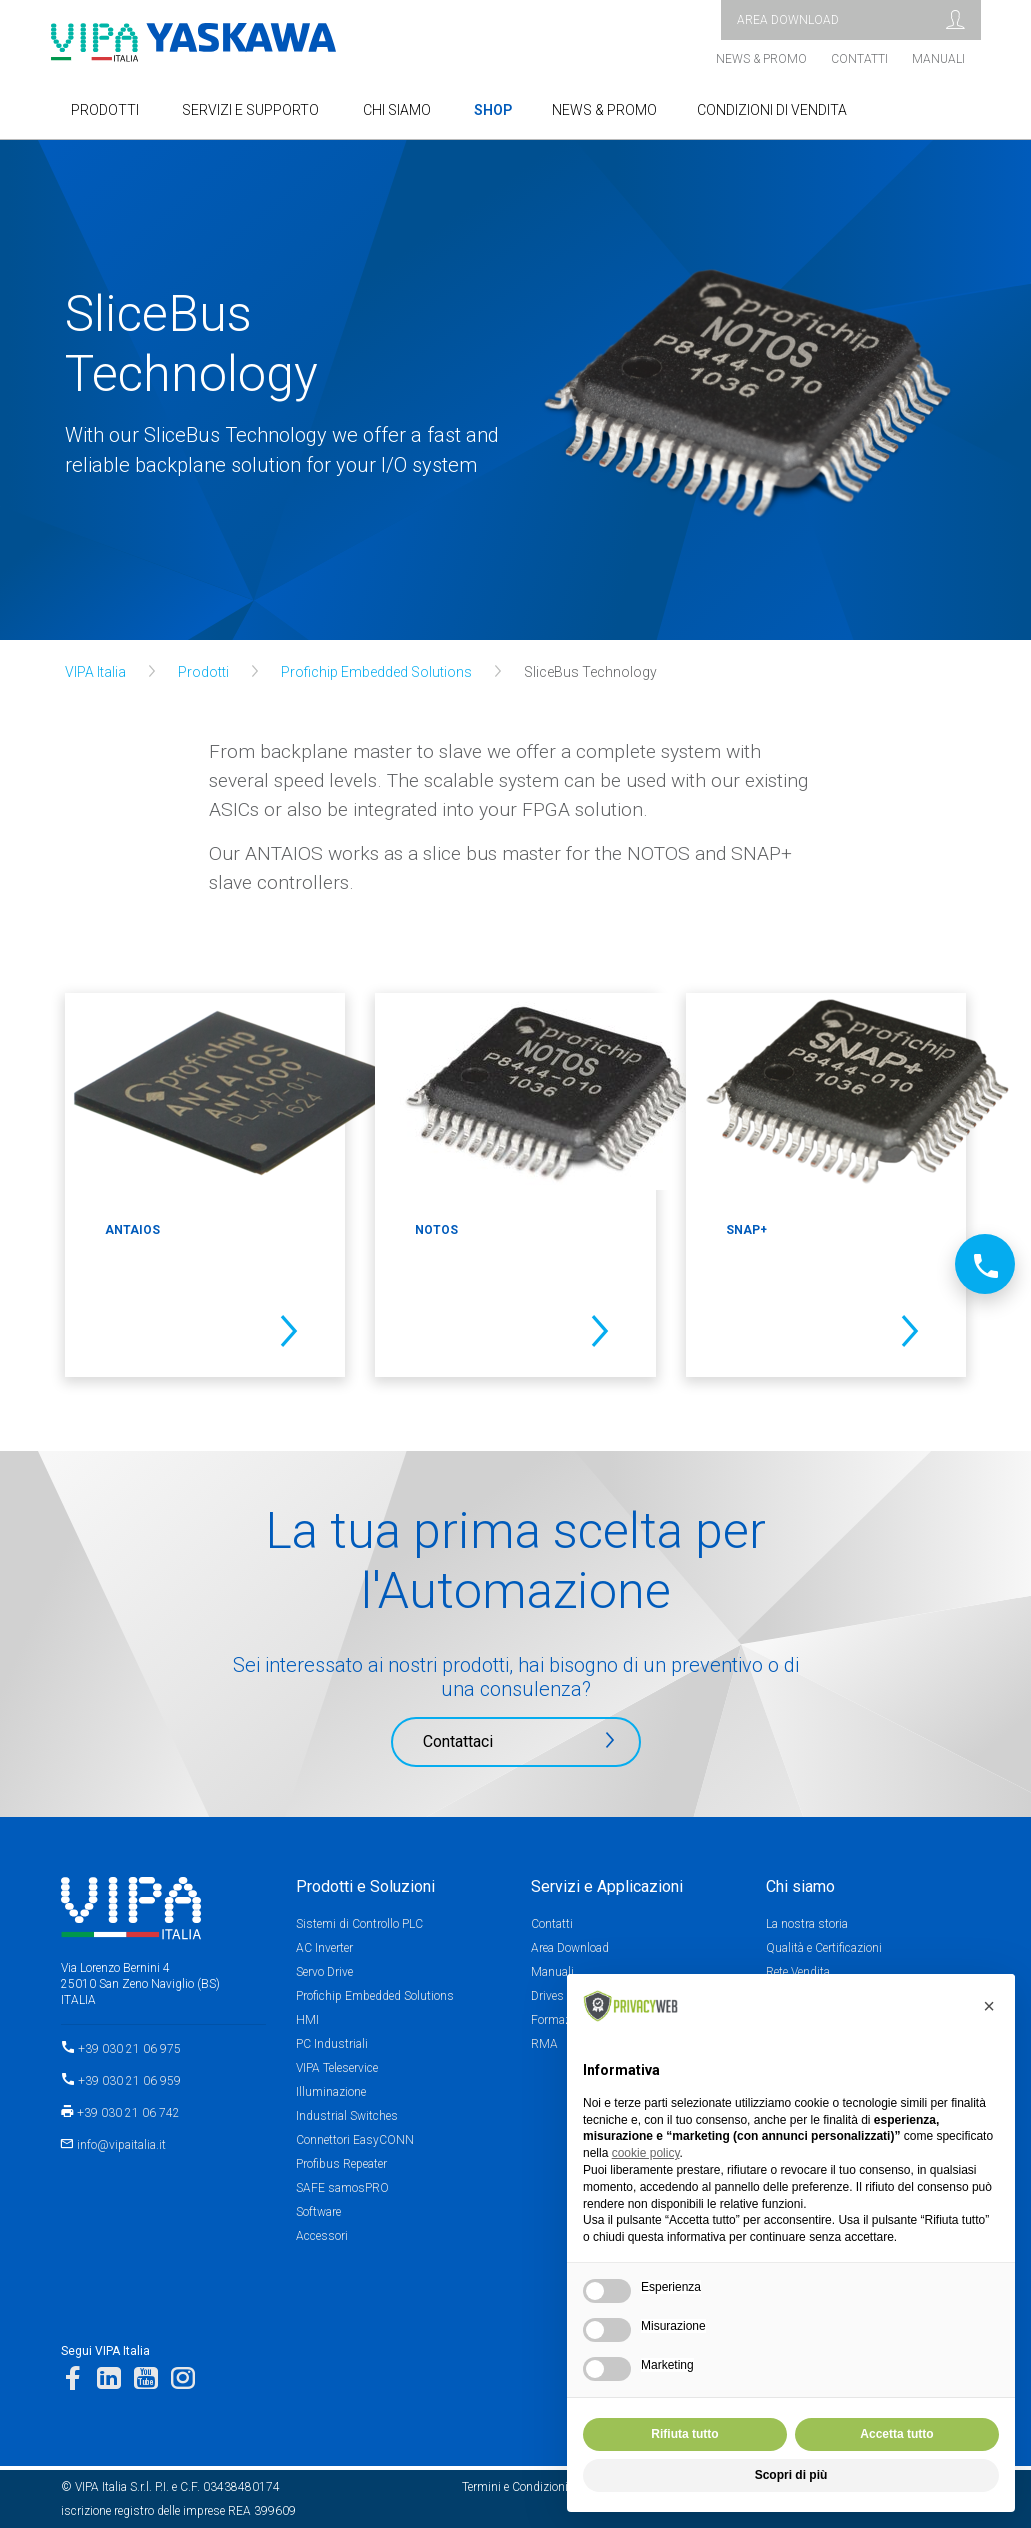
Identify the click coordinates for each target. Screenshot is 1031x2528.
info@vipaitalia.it (121, 2145)
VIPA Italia (95, 672)
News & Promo (761, 59)
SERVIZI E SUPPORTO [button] (250, 110)
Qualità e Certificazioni (824, 1948)
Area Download (570, 1948)
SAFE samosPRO (342, 2188)
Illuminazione (331, 2092)
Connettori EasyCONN (355, 2140)
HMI (307, 2020)
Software (318, 2212)
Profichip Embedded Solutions (376, 672)
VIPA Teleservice (337, 2068)
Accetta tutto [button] (896, 2434)
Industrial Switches (347, 2116)
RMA (544, 2044)
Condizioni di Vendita (772, 110)
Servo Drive (324, 1972)
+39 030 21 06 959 (129, 2081)
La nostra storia (807, 1924)
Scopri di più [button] (791, 2475)
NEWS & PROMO (604, 110)
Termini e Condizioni (515, 2487)
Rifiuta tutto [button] (684, 2434)
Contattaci (458, 1741)
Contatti (859, 59)
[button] (989, 2006)
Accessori (322, 2236)
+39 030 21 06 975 (129, 2049)
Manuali (938, 59)
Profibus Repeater (341, 2164)
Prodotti (203, 672)
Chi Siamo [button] (397, 110)
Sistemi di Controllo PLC (359, 1924)
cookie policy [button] (646, 2153)
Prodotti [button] (105, 110)
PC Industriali (332, 2044)
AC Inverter (324, 1948)
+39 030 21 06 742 (128, 2113)
